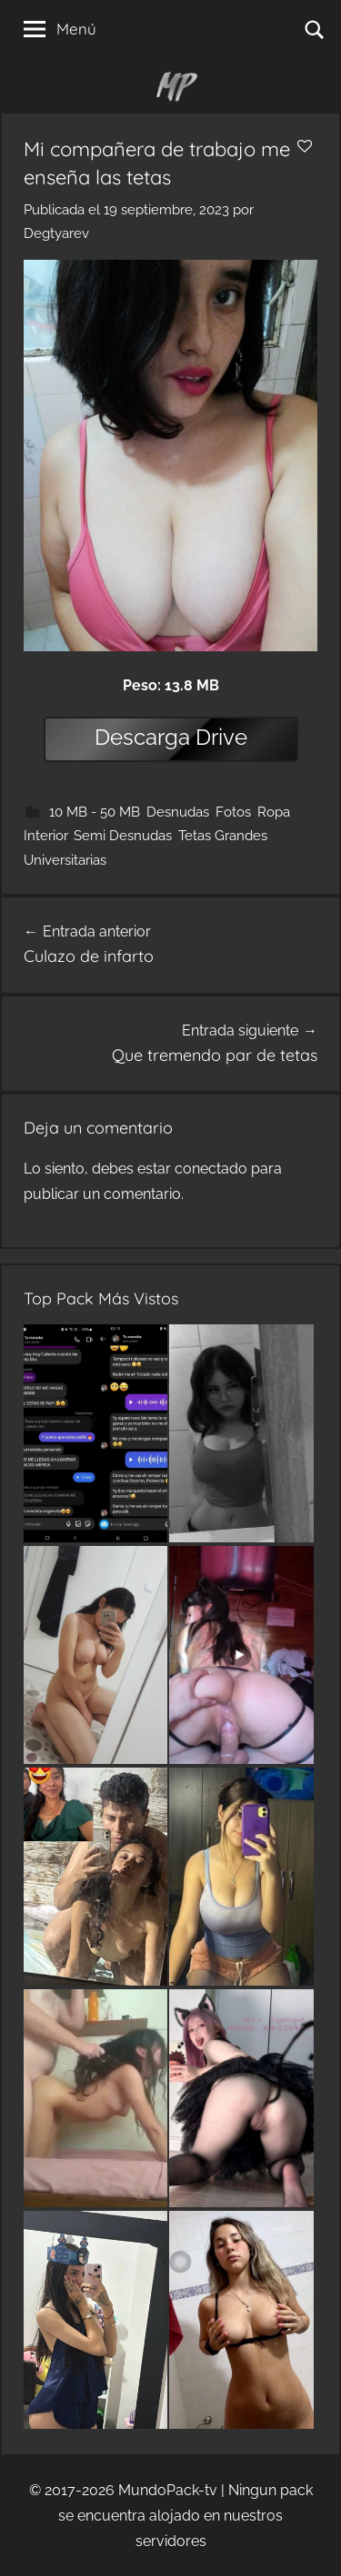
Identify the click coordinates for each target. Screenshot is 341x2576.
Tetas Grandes (222, 835)
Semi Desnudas (123, 835)
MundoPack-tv (167, 2490)
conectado (211, 1168)
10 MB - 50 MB (94, 812)
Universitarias (65, 860)
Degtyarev (56, 233)
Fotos (233, 812)
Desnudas (177, 812)
